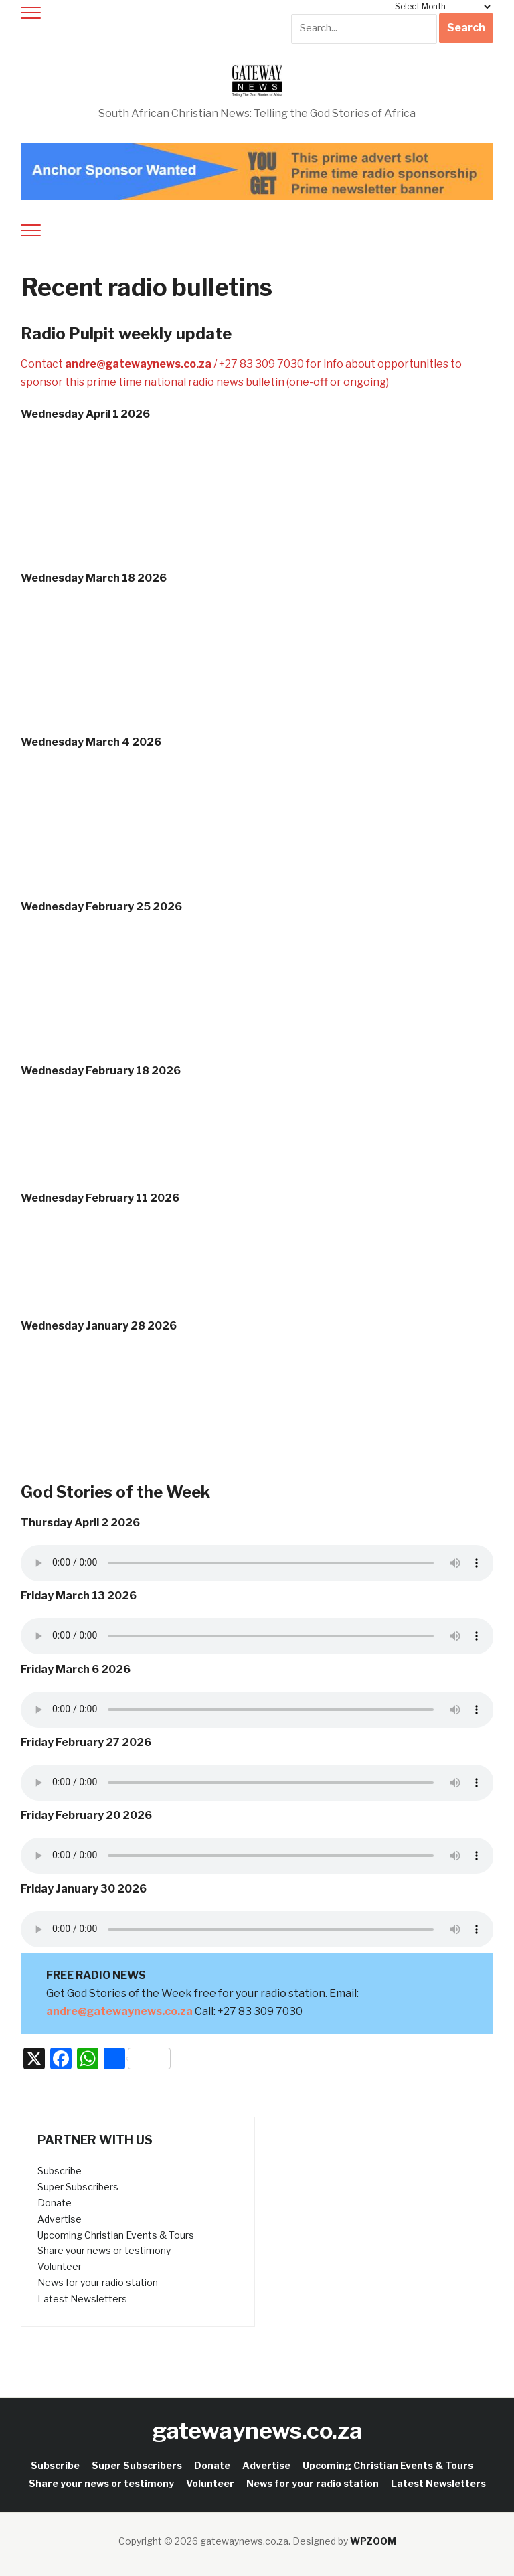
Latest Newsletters (82, 2298)
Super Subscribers (77, 2186)
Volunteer (59, 2266)
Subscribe (59, 2170)
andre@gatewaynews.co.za (139, 363)
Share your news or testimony (104, 2250)
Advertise (59, 2219)
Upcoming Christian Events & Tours (115, 2235)
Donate (54, 2202)
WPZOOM (373, 2541)
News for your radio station (97, 2282)
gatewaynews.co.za (257, 2430)
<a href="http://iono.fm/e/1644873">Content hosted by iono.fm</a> (257, 1266)
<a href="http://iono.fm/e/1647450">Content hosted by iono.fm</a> (257, 1138)
